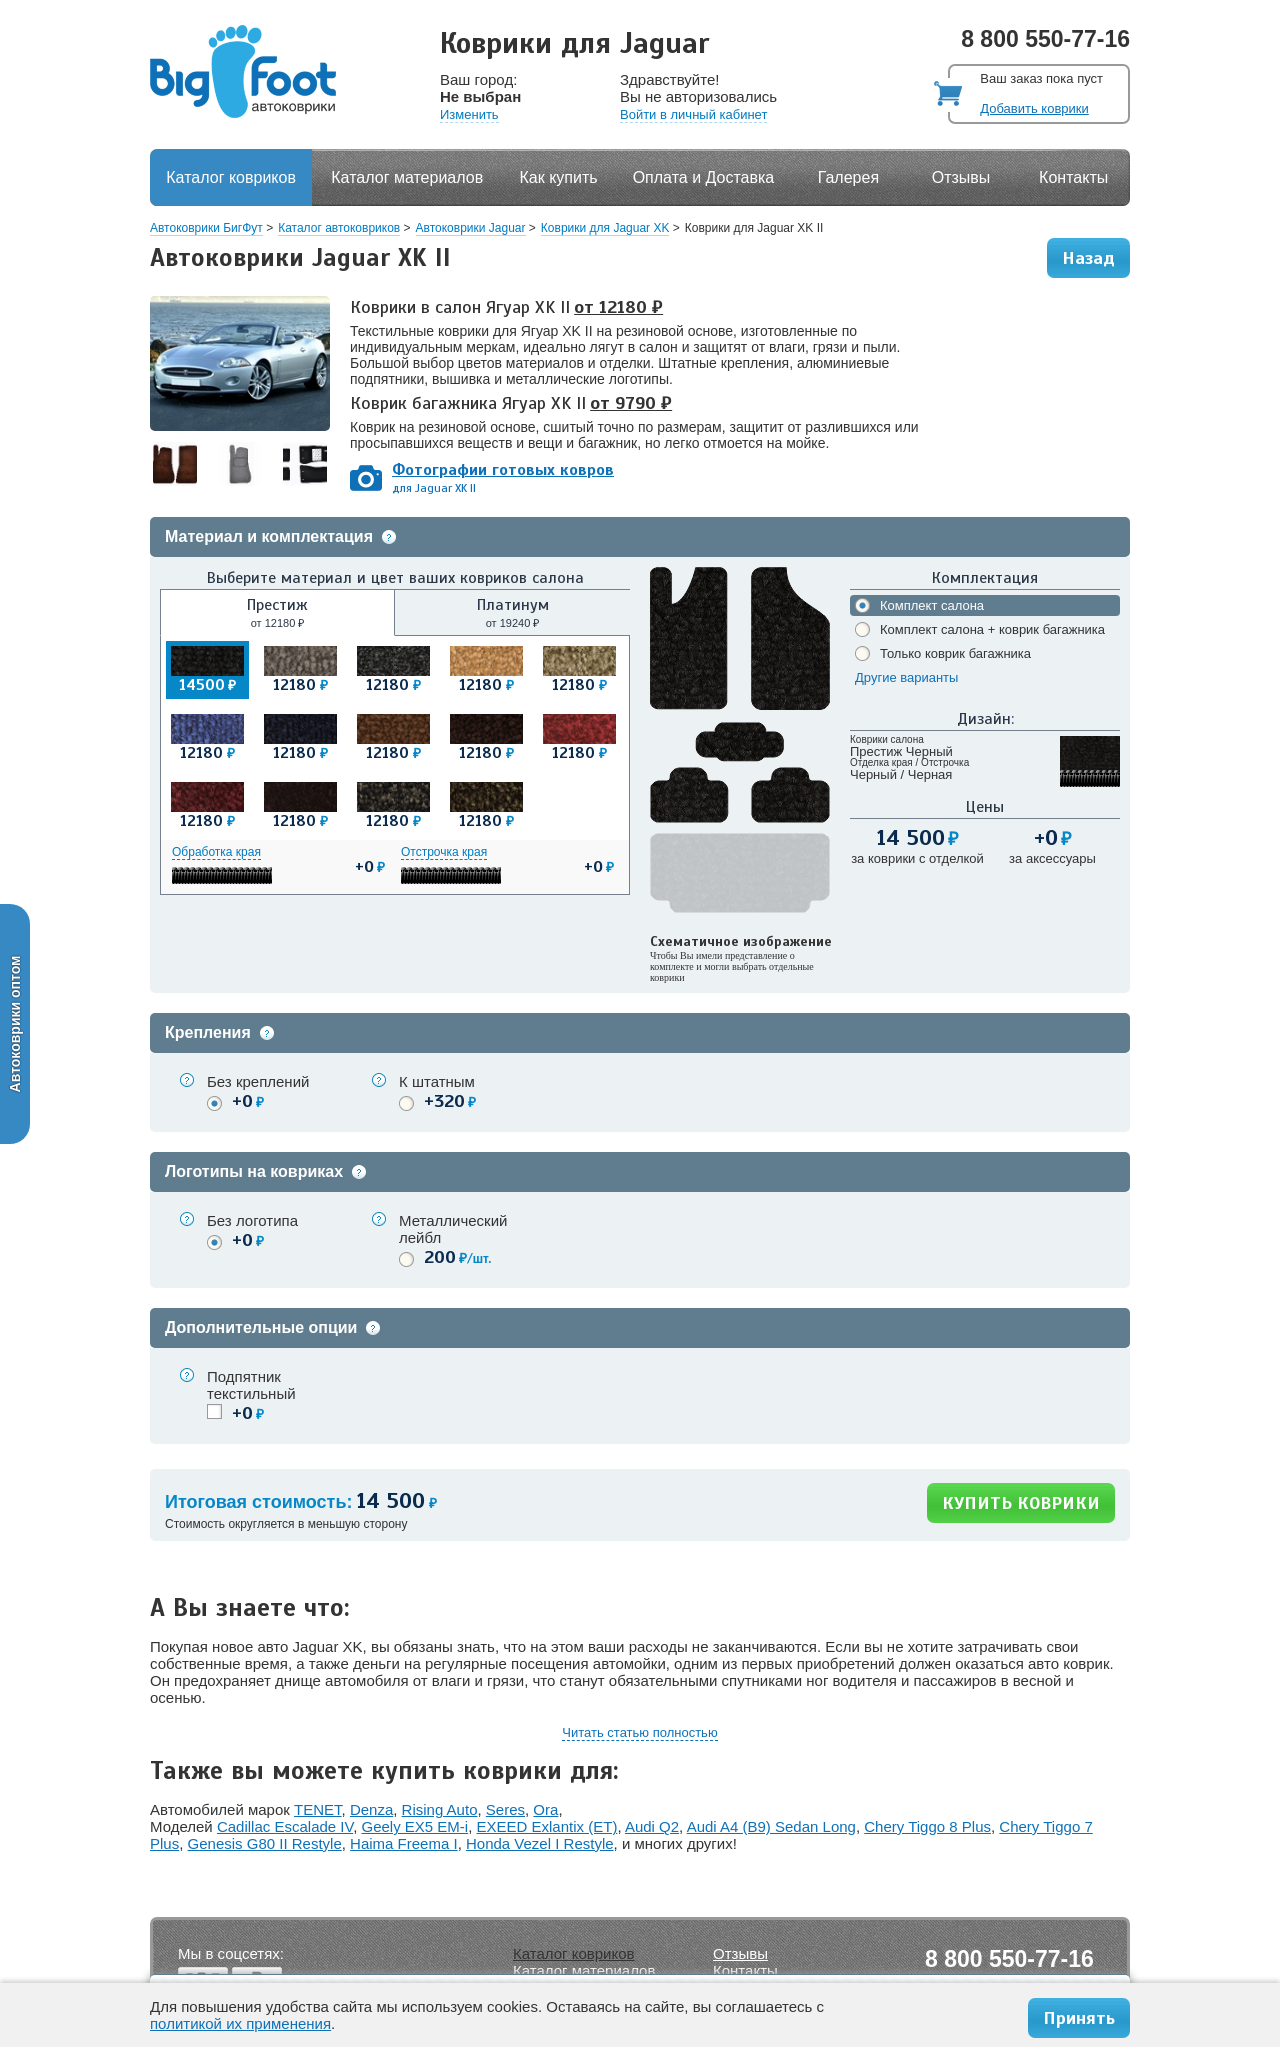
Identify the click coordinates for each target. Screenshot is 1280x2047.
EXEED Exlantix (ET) (547, 1826)
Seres (505, 1809)
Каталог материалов (407, 177)
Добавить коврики (1034, 108)
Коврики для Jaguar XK (605, 228)
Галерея (848, 177)
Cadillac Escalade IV (285, 1826)
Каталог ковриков (231, 177)
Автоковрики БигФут (206, 228)
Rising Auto (440, 1809)
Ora (545, 1809)
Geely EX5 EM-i (414, 1826)
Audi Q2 (652, 1826)
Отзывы (961, 177)
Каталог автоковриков (339, 228)
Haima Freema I (404, 1843)
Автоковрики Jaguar (471, 228)
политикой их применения (240, 2023)
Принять (1079, 2018)
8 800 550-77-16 (1045, 39)
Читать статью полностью (639, 1732)
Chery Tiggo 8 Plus (927, 1826)
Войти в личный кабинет (693, 114)
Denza (371, 1809)
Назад (1088, 258)
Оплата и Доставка (704, 177)
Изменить (469, 114)
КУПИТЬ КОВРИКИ (1021, 1503)
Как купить (559, 177)
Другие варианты (906, 677)
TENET (318, 1809)
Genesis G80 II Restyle (265, 1843)
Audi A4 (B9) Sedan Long (771, 1826)
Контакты (1073, 177)
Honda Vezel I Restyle (540, 1843)
